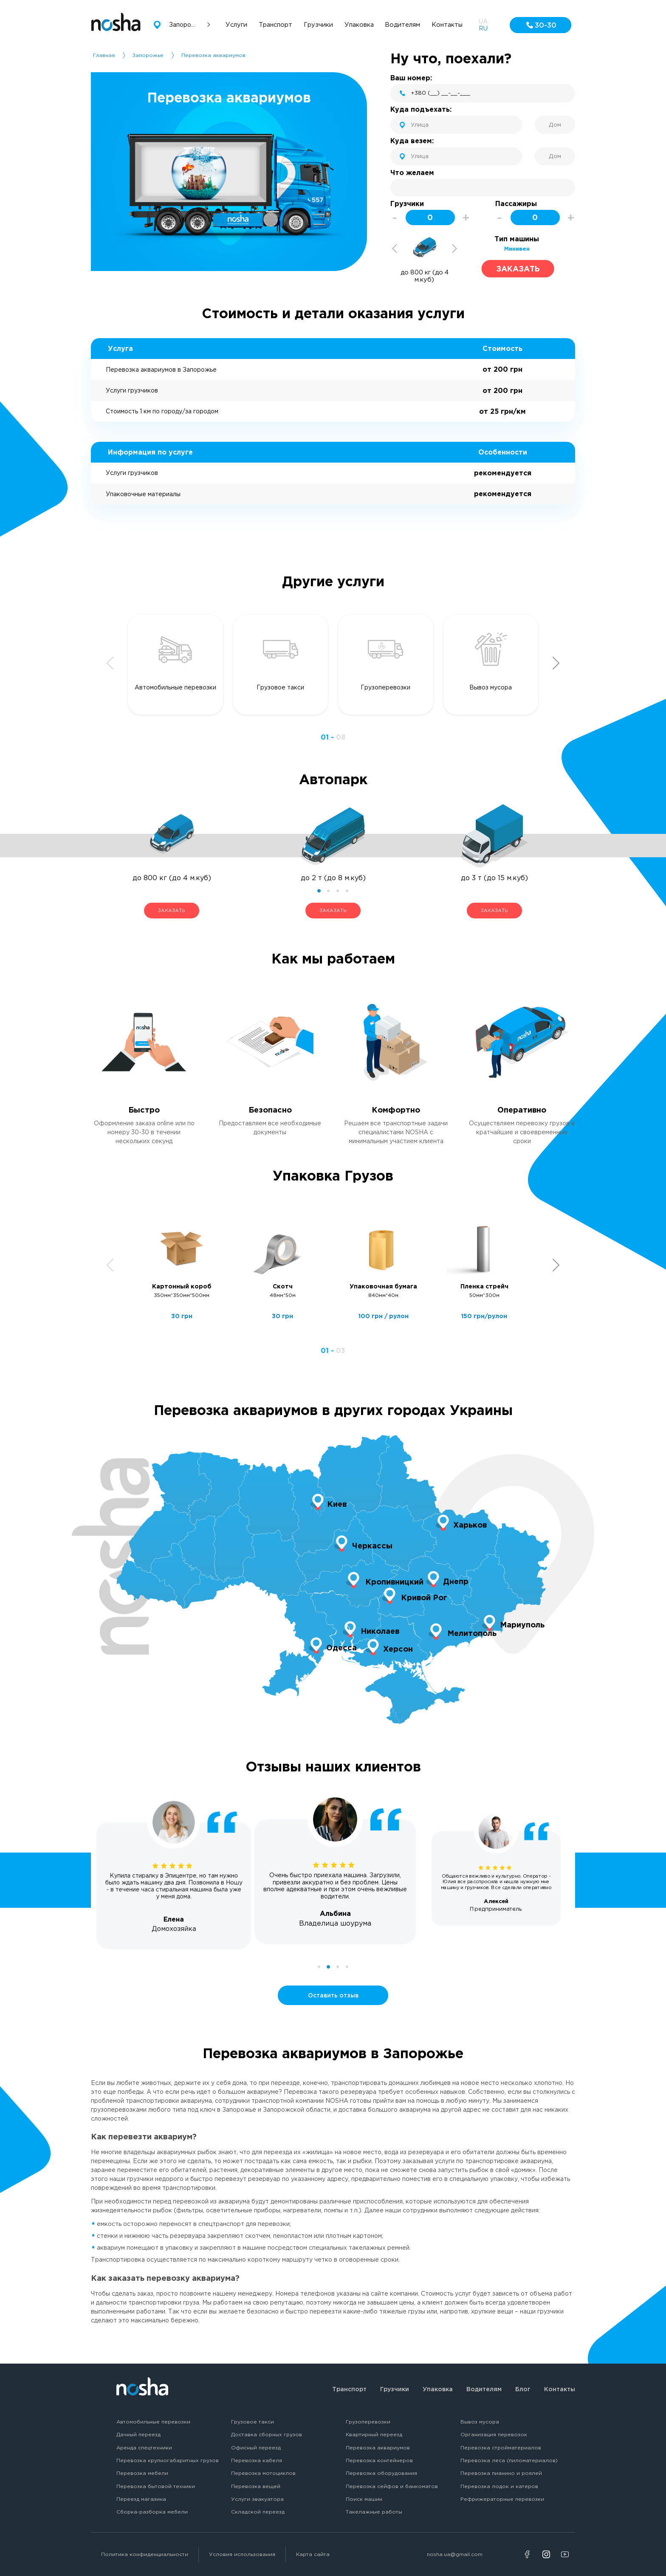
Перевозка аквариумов (378, 2447)
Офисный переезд (256, 2447)
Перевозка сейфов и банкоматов (392, 2486)
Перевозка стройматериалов (500, 2447)
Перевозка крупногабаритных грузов (167, 2460)
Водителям (484, 2389)
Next (454, 248)
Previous (394, 248)
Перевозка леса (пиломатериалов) (509, 2460)
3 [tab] (337, 891)
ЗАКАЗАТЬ (171, 910)
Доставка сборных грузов (266, 2434)
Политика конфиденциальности (144, 2554)
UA (483, 21)
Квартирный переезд (374, 2434)
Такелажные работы (374, 2511)
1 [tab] (319, 891)
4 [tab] (347, 891)
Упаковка (438, 2389)
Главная (104, 55)
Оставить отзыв (333, 1995)
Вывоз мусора (479, 2421)
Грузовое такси (252, 2421)
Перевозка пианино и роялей (501, 2473)
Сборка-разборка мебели (152, 2511)
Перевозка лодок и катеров (499, 2486)
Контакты (559, 2389)
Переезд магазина (141, 2499)
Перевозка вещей (255, 2486)
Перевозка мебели (142, 2473)
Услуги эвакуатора (257, 2499)
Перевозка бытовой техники (155, 2486)
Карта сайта (313, 2554)
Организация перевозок (493, 2434)
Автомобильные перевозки (153, 2421)
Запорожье (148, 55)
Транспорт (349, 2389)
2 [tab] (328, 891)
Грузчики (394, 2389)
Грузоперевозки (368, 2421)
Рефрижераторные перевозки (502, 2499)
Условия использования (242, 2554)
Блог (523, 2389)
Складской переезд (258, 2511)
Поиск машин (364, 2499)
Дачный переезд (138, 2434)
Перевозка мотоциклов (263, 2473)
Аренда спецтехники (144, 2447)
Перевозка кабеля (256, 2460)
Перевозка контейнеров (379, 2460)
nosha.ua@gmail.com (455, 2554)
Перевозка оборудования (381, 2473)
